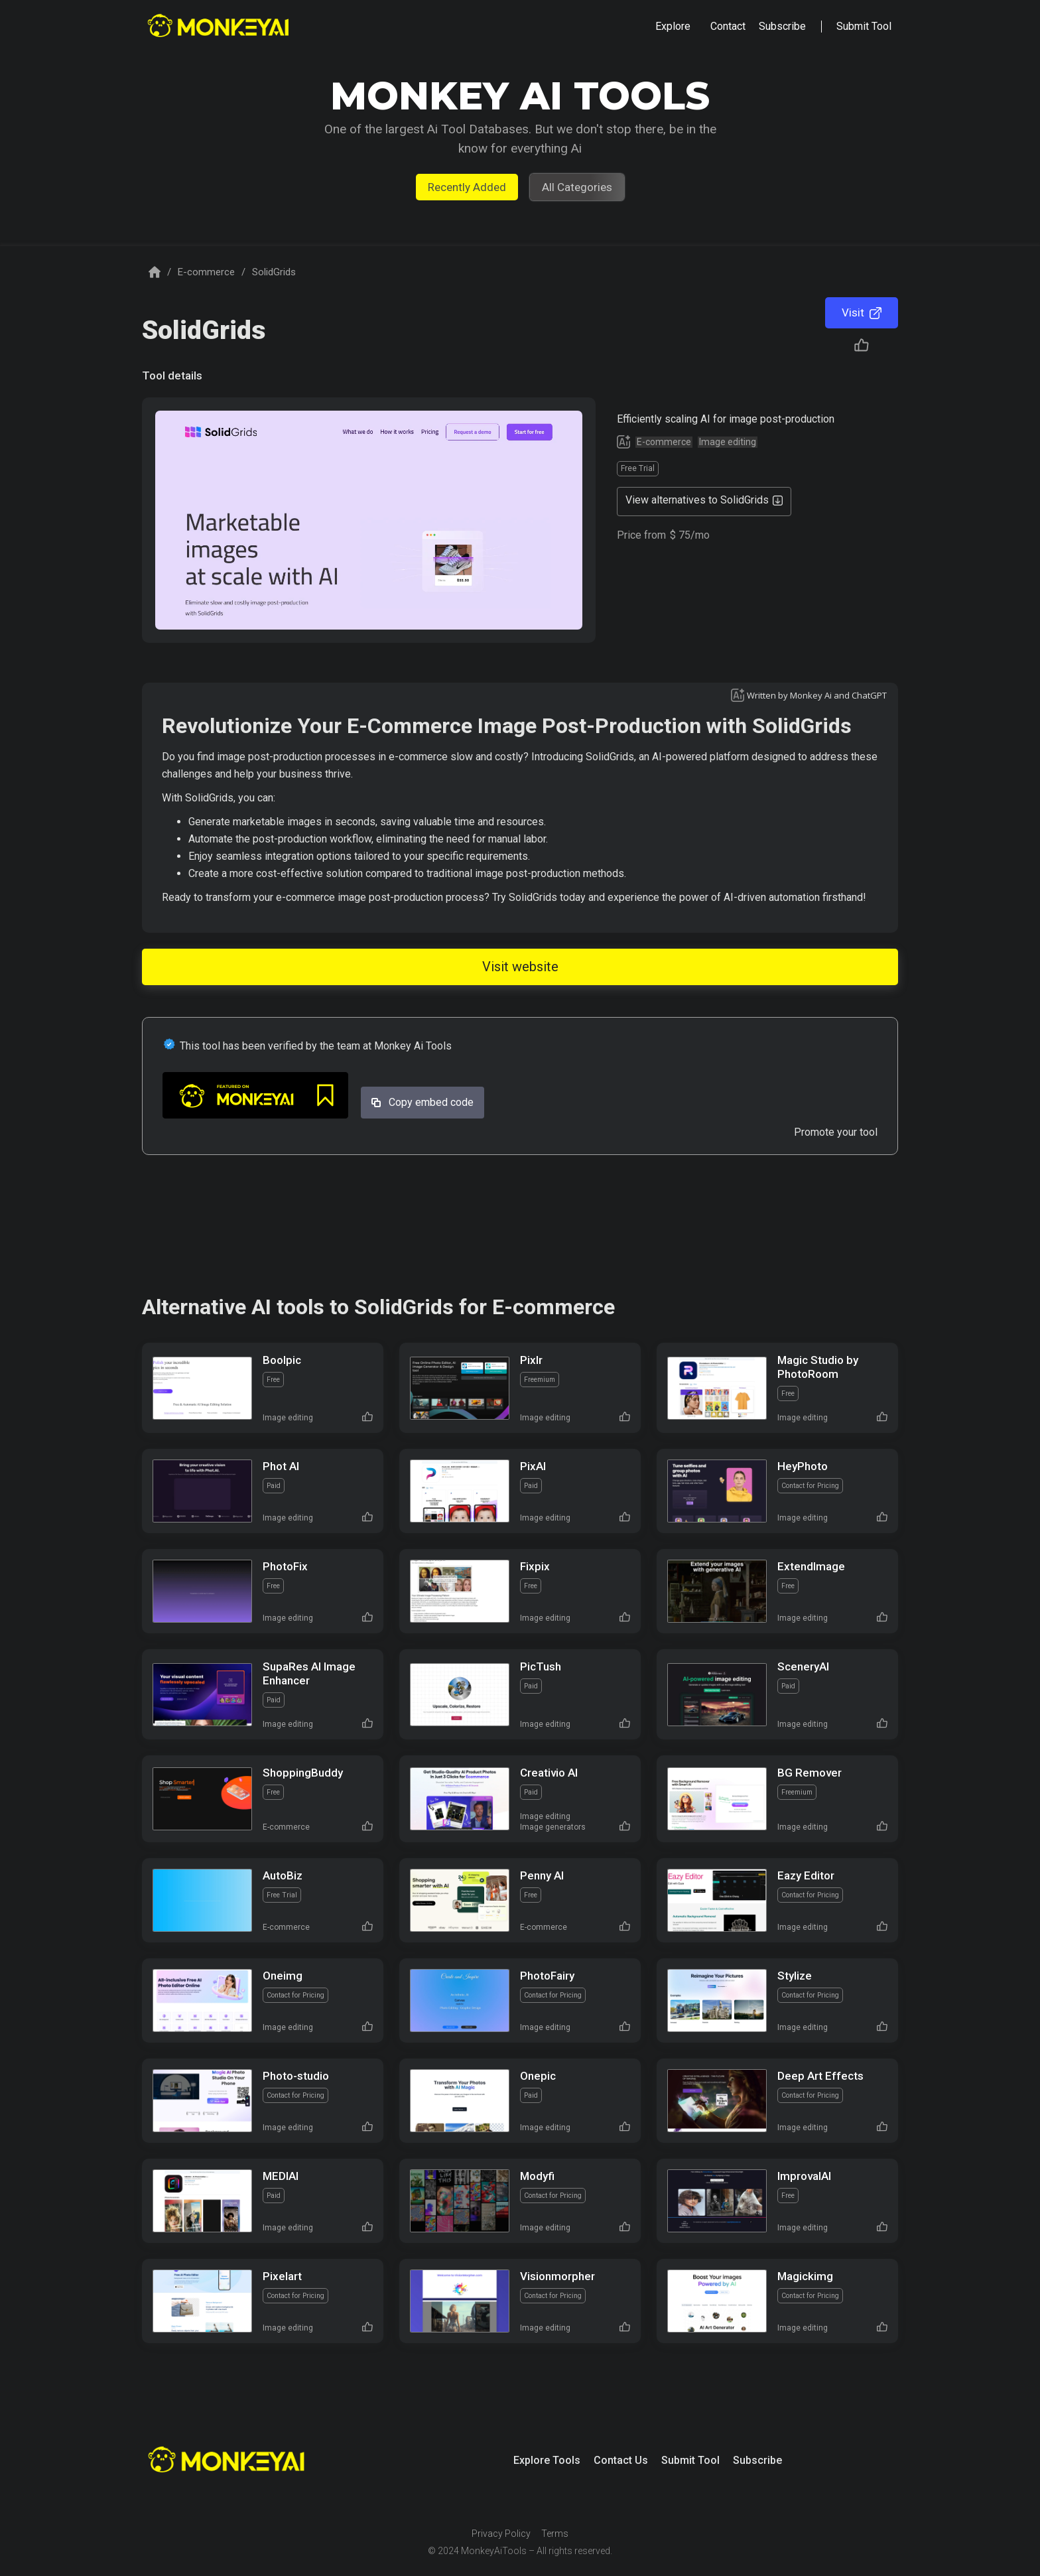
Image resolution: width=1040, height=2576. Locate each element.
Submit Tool (690, 2460)
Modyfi (537, 2176)
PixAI (533, 1466)
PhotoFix (285, 1566)
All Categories (577, 187)
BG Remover (809, 1772)
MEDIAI (280, 2176)
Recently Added (467, 187)
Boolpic (282, 1360)
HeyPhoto (802, 1466)
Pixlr (531, 1360)
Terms (554, 2533)
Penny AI (542, 1875)
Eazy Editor (805, 1875)
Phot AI (281, 1466)
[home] (220, 27)
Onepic (538, 2075)
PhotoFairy (547, 1975)
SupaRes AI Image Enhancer (309, 1673)
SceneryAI (803, 1666)
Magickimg (805, 2276)
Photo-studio (296, 2075)
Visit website (520, 967)
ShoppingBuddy (303, 1772)
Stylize (794, 1975)
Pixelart (282, 2276)
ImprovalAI (804, 2176)
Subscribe (757, 2460)
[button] (673, 26)
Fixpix (535, 1566)
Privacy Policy (501, 2533)
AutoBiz (282, 1875)
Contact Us (621, 2460)
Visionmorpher (557, 2276)
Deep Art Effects (820, 2075)
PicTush (540, 1666)
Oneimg (282, 1975)
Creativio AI (549, 1772)
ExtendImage (811, 1566)
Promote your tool (836, 1132)
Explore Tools (546, 2460)
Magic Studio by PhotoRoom (817, 1367)
